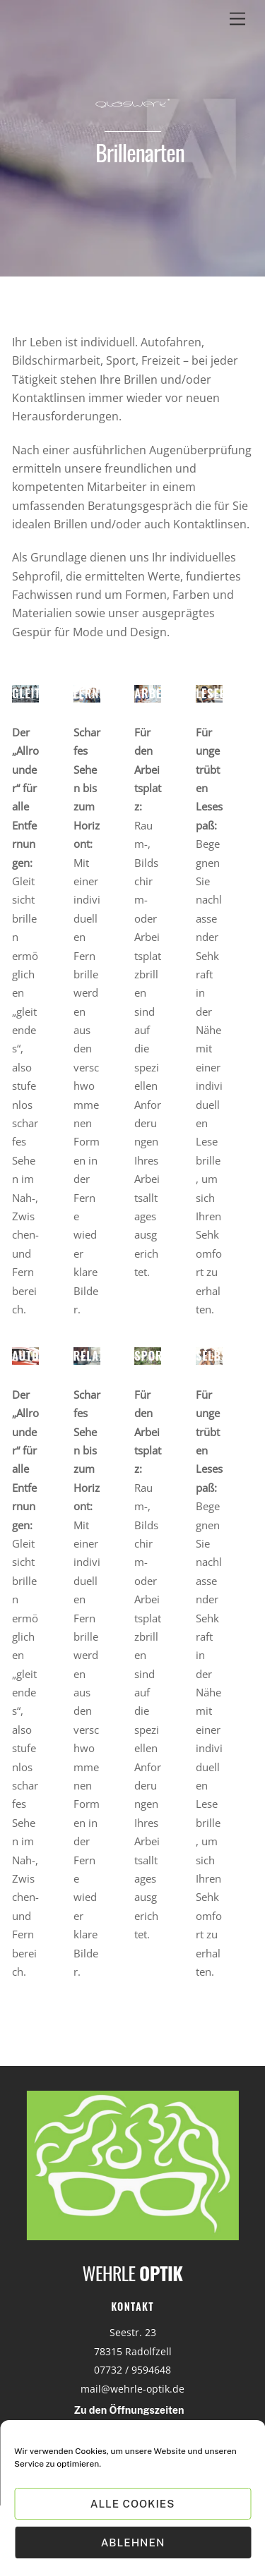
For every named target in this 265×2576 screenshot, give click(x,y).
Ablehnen (133, 2542)
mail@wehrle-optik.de (132, 2388)
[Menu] (237, 19)
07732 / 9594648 (132, 2369)
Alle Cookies (132, 2504)
